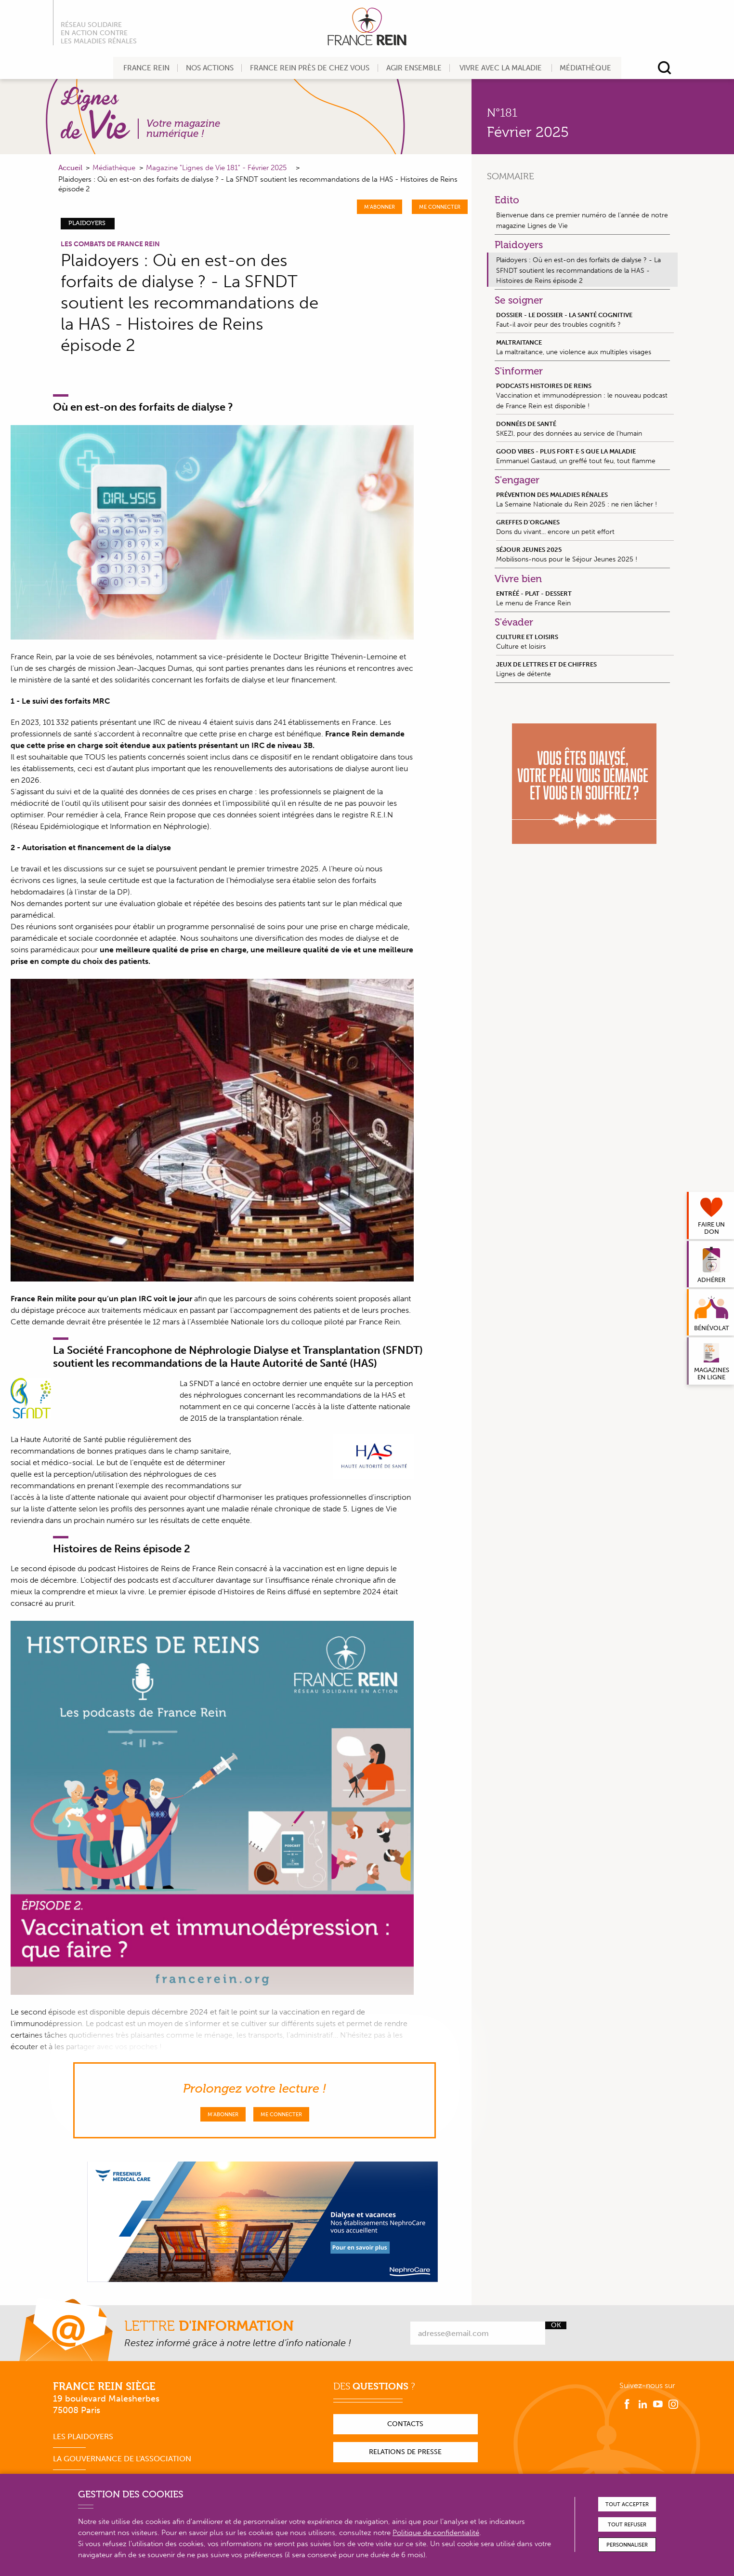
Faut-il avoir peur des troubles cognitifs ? (584, 319)
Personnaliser (627, 2545)
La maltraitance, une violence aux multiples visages (584, 347)
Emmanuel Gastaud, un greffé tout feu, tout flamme (584, 456)
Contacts (405, 2424)
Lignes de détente (584, 669)
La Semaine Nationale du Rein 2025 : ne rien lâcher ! (584, 499)
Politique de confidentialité (436, 2532)
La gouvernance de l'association (122, 2458)
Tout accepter (627, 2504)
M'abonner (379, 207)
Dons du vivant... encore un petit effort (584, 527)
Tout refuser (627, 2525)
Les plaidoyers (83, 2436)
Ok (556, 2325)
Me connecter (439, 207)
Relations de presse (405, 2452)
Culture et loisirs (584, 641)
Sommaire (510, 176)
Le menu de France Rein (584, 598)
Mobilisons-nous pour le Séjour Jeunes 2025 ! (584, 554)
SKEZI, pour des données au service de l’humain (584, 428)
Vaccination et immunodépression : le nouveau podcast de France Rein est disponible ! (584, 395)
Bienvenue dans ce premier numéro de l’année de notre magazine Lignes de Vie (582, 220)
